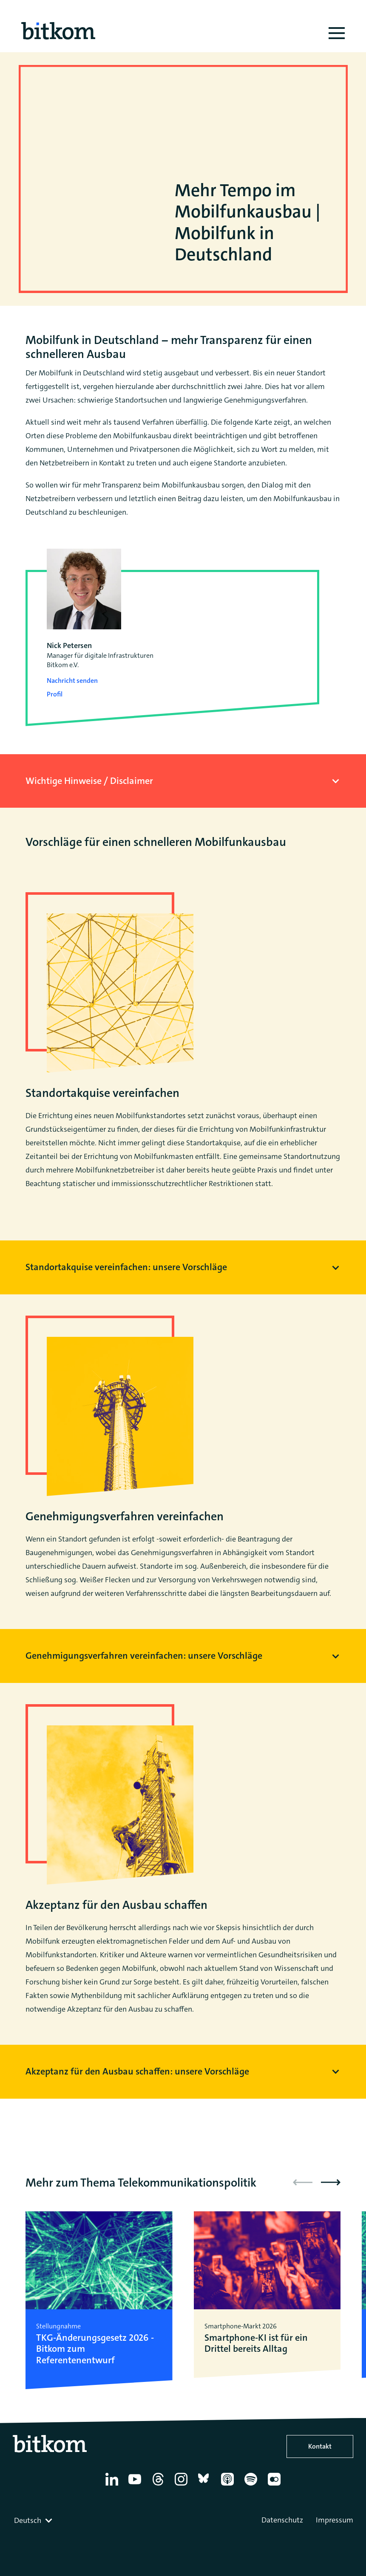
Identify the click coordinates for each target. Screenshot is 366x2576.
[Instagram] (182, 2486)
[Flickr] (276, 2486)
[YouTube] (136, 2486)
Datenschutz (282, 2520)
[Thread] (159, 2486)
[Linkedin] (113, 2486)
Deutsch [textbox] (27, 2520)
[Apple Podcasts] (229, 2486)
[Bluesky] (206, 2486)
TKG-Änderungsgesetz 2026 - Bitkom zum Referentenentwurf (95, 2349)
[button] (330, 2182)
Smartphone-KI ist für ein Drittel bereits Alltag (256, 2343)
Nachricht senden (72, 680)
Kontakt (320, 2446)
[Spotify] (252, 2486)
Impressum (334, 2520)
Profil (54, 694)
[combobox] (34, 2520)
